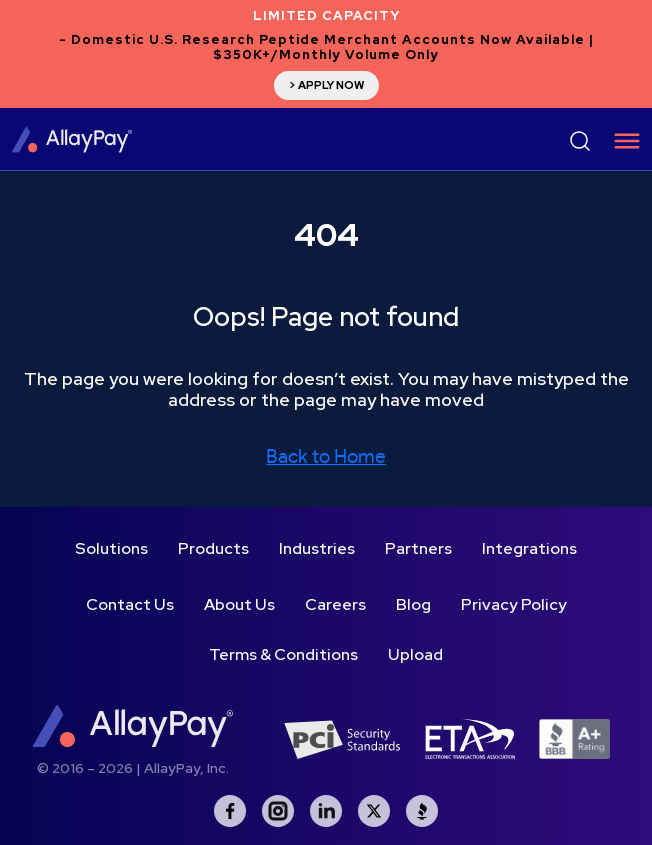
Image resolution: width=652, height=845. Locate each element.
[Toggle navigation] (620, 141)
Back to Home (326, 457)
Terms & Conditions (283, 654)
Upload (415, 654)
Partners (418, 548)
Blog (413, 604)
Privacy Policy (514, 604)
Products (213, 548)
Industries (317, 548)
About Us (239, 604)
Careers (335, 604)
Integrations (529, 548)
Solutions (111, 548)
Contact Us (130, 604)
